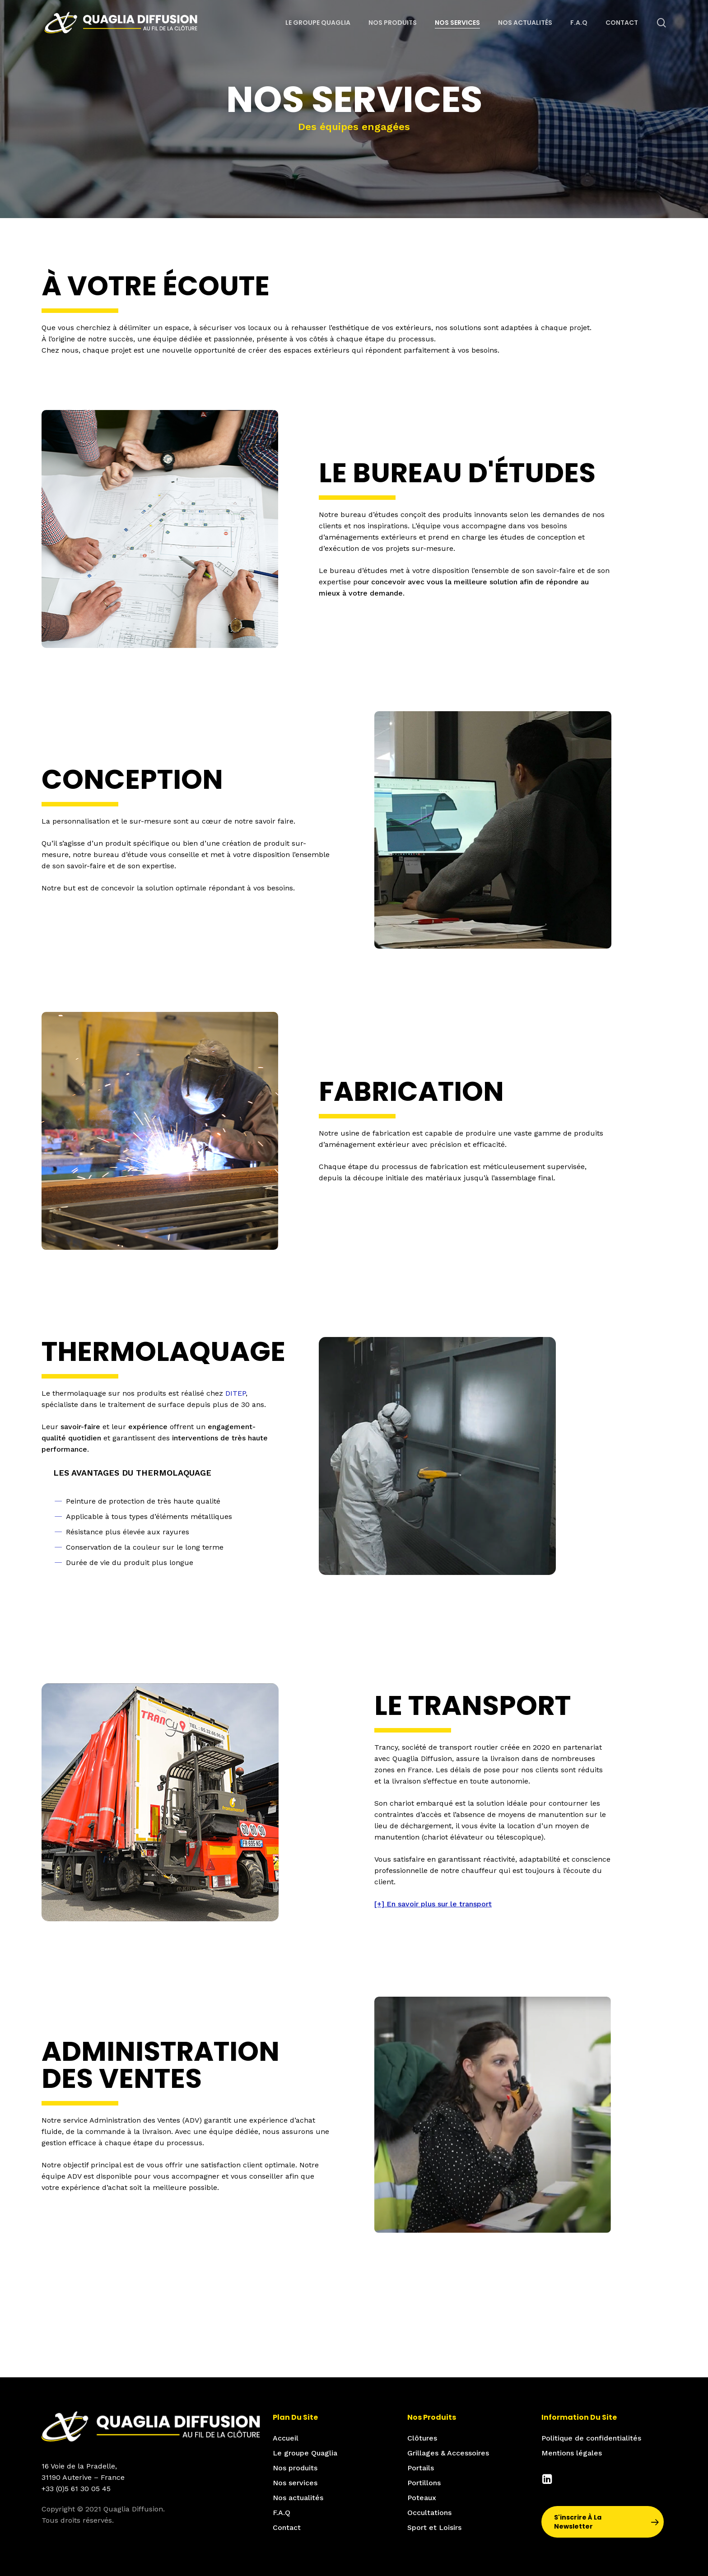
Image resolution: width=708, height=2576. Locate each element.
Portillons (424, 2482)
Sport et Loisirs (434, 2527)
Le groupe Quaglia (305, 2453)
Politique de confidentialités (591, 2438)
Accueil (285, 2438)
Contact (287, 2527)
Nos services (295, 2482)
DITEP (235, 1393)
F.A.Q (281, 2512)
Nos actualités (298, 2497)
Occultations (429, 2512)
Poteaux (421, 2497)
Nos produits (295, 2468)
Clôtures (422, 2438)
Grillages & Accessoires (448, 2453)
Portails (420, 2468)
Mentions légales (571, 2453)
